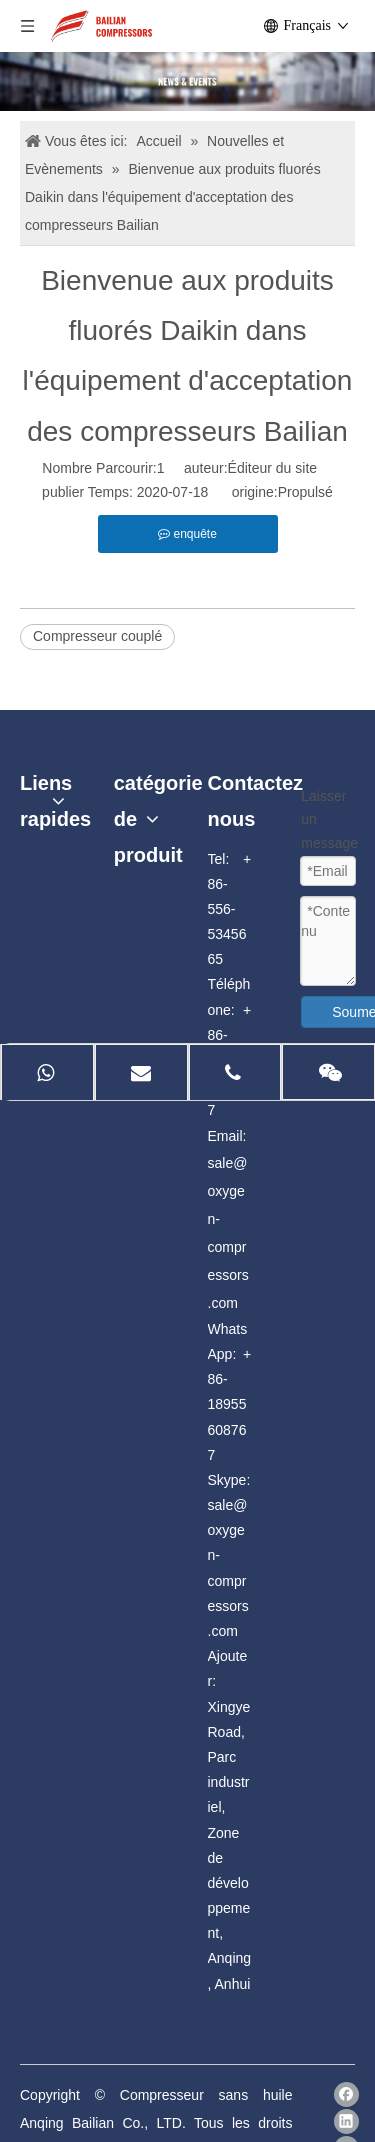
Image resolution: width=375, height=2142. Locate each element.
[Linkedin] (346, 2121)
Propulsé (305, 492)
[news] (187, 81)
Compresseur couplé (97, 636)
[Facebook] (346, 2094)
